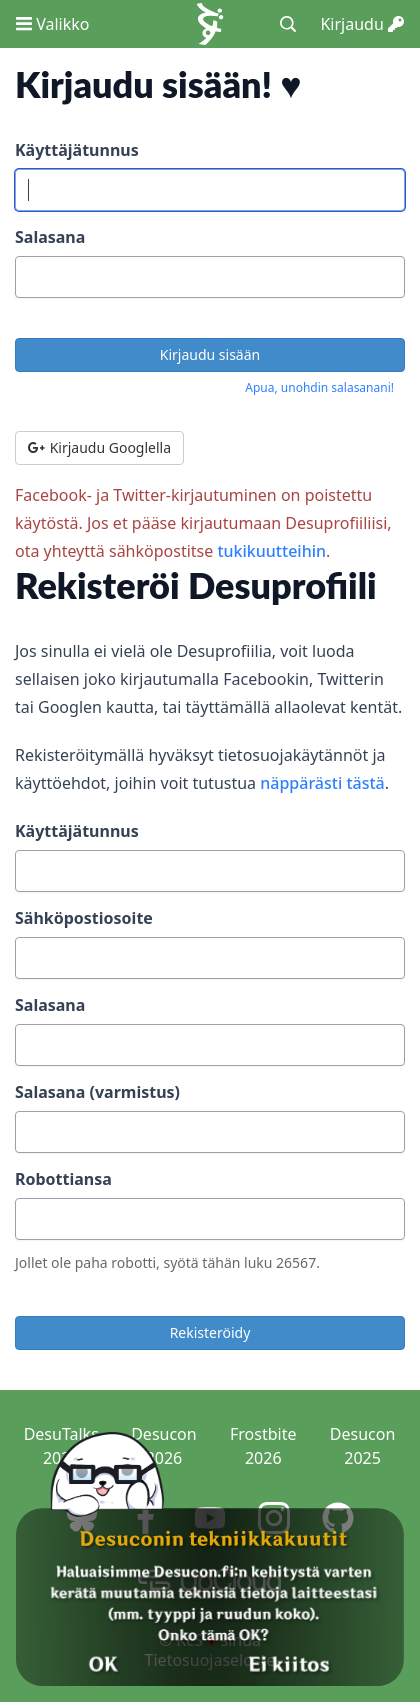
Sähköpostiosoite (84, 918)
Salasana (50, 237)
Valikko (52, 24)
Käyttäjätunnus (77, 150)
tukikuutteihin (271, 551)
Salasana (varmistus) (97, 1092)
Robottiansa (63, 1179)
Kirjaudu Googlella (99, 447)
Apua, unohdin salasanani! (319, 387)
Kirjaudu (362, 24)
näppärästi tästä (322, 783)
